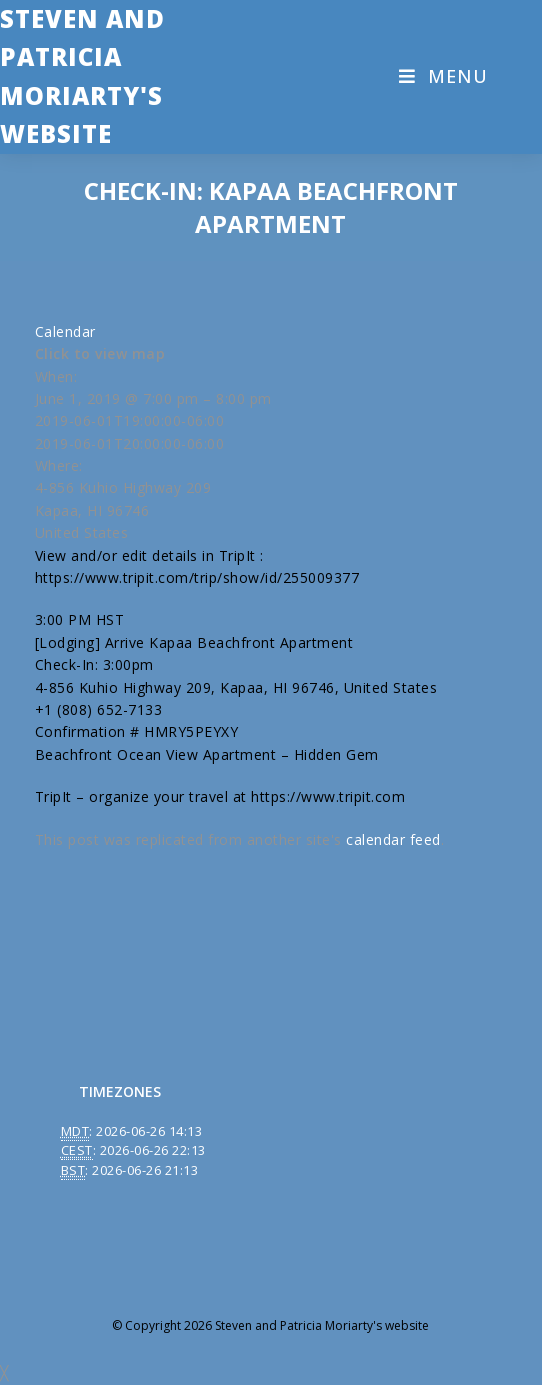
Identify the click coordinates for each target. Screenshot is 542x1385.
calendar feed (393, 839)
